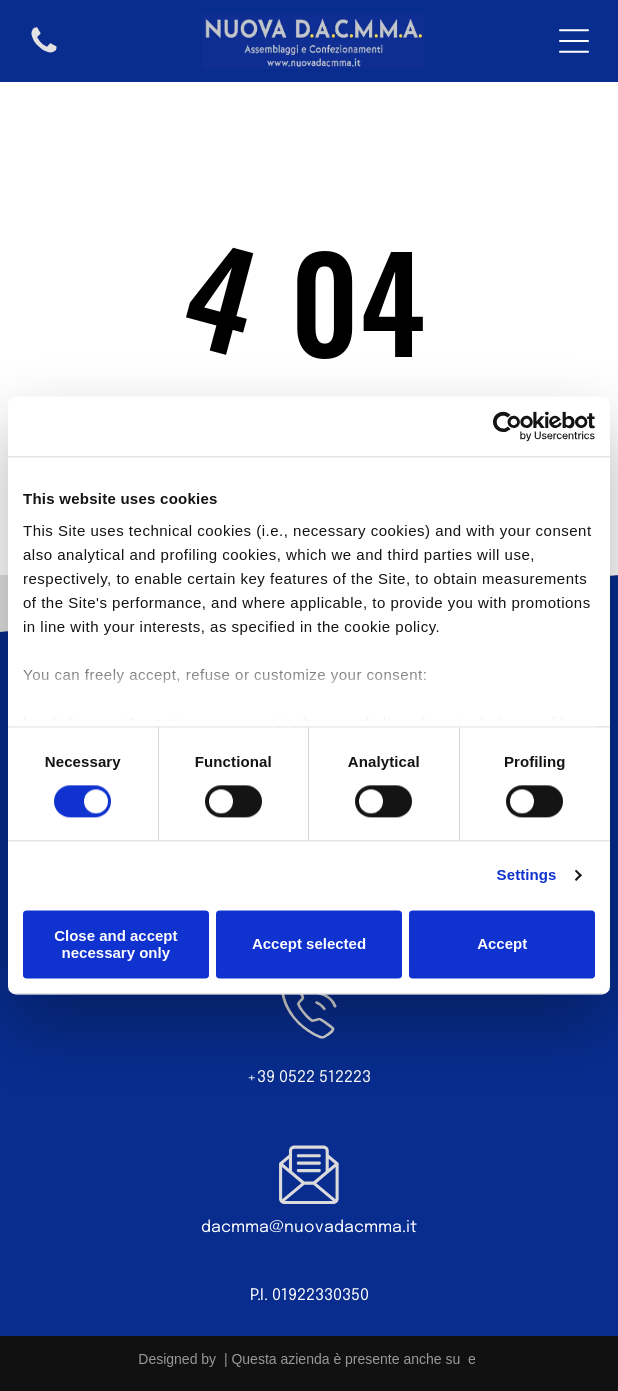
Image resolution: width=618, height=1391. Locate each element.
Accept (502, 944)
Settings (527, 875)
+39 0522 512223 (309, 1077)
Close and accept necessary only (115, 944)
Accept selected (309, 944)
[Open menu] (574, 41)
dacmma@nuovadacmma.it (309, 1227)
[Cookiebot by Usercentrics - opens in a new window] (507, 427)
